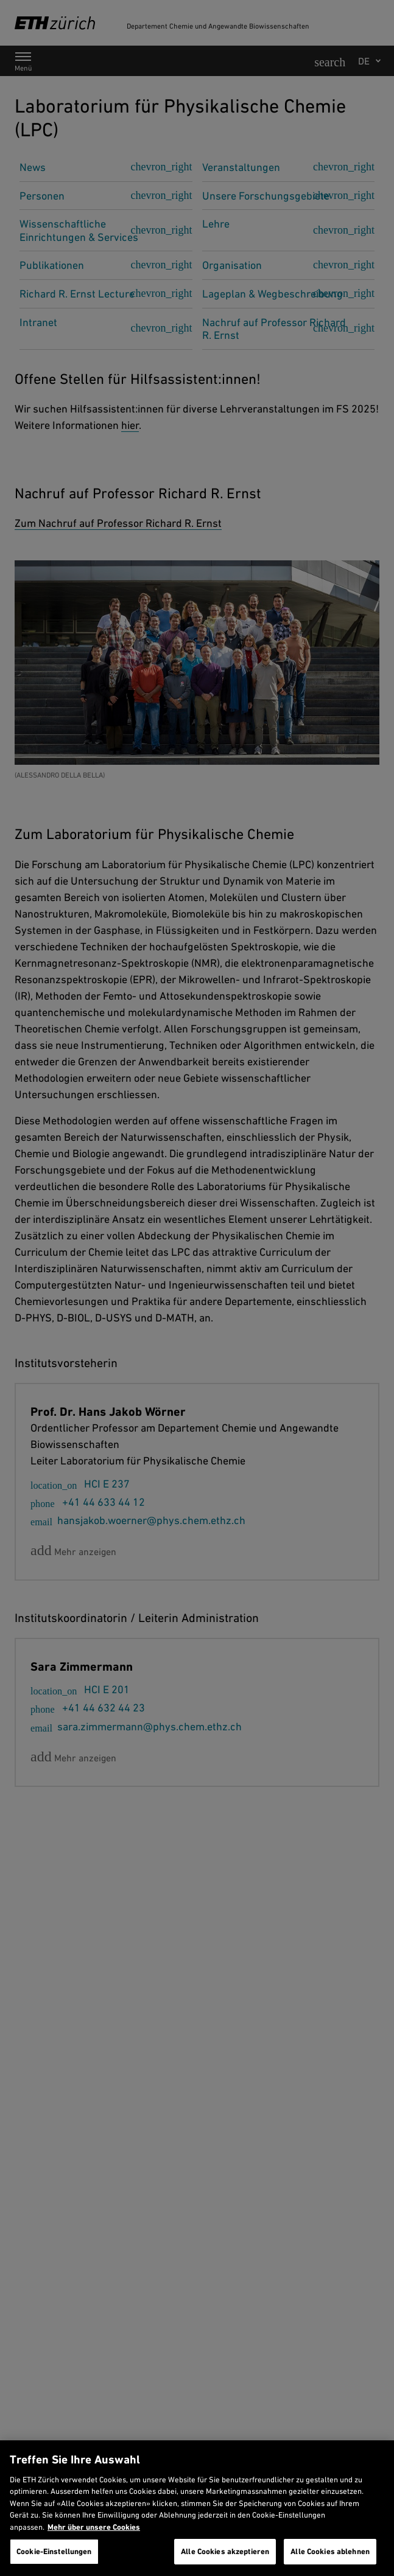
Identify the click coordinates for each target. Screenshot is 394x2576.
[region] (197, 2508)
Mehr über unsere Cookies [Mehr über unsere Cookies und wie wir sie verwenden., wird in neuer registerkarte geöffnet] (93, 2527)
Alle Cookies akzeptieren (225, 2551)
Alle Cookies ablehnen (330, 2551)
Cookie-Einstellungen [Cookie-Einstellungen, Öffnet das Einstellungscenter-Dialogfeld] (54, 2551)
